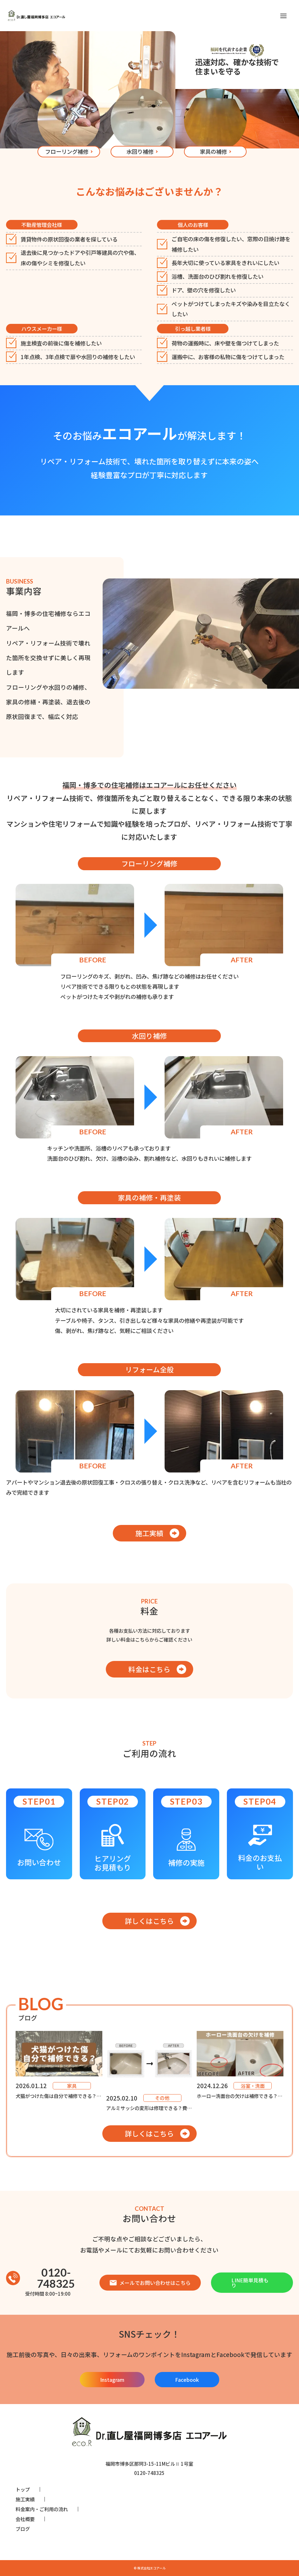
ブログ (23, 2528)
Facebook (187, 2379)
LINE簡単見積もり (249, 2282)
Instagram (112, 2379)
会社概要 (25, 2519)
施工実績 (149, 1533)
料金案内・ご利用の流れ (42, 2509)
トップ (23, 2489)
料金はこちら (149, 1669)
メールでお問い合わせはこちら (150, 2282)
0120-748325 (40, 2278)
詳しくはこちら (149, 1921)
